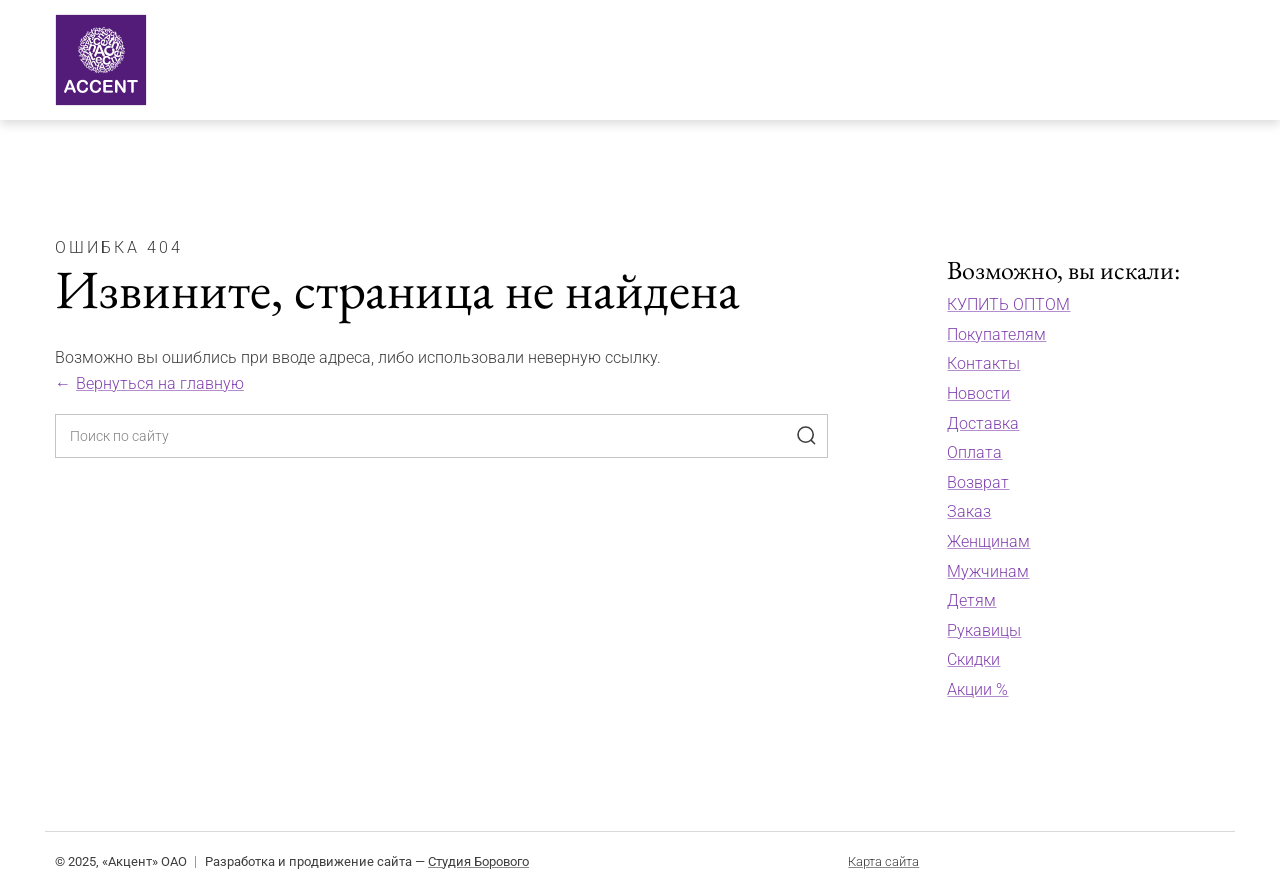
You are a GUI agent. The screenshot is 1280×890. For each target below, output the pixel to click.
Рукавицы (984, 630)
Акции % (977, 689)
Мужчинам (988, 571)
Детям (971, 600)
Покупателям (996, 334)
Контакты (983, 363)
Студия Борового (478, 861)
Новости (978, 393)
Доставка (983, 423)
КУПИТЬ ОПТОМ (1008, 304)
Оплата (974, 452)
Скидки (973, 659)
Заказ (969, 511)
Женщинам (988, 541)
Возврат (978, 482)
